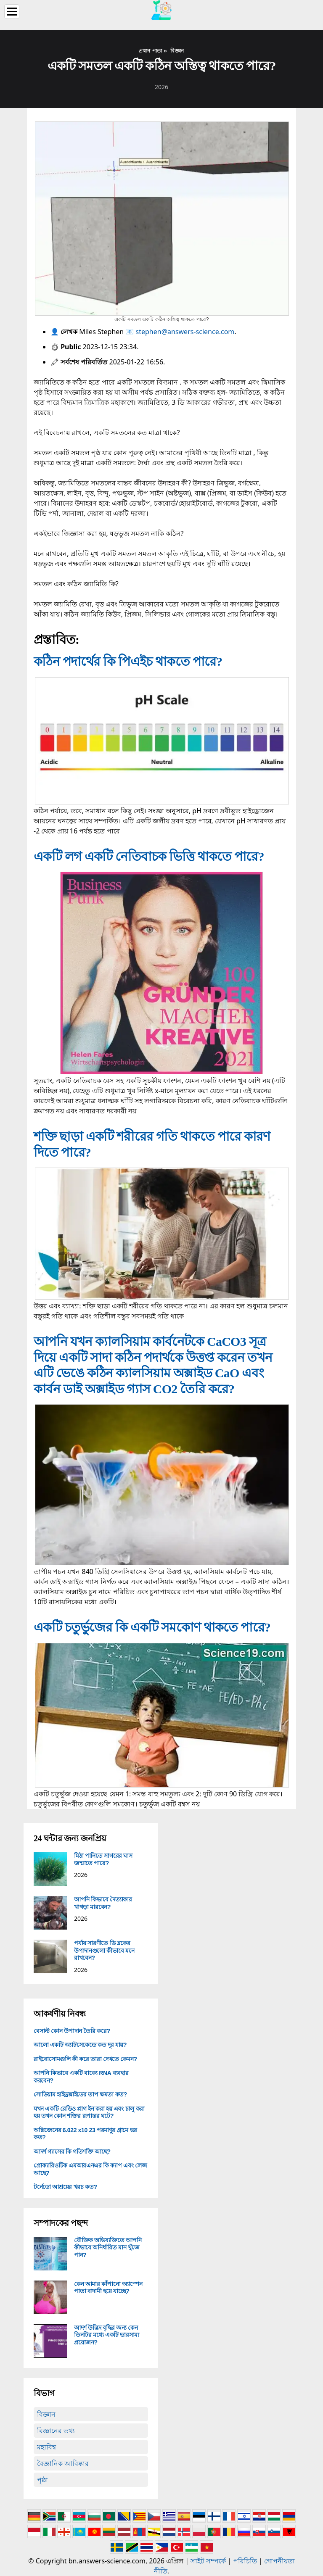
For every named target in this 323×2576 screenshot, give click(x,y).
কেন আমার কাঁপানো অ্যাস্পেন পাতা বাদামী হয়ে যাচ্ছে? (108, 2288)
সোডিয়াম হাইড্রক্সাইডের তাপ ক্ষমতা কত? (80, 2094)
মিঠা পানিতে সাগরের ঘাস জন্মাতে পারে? (103, 1859)
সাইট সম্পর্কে (208, 2560)
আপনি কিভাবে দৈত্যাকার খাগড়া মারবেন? (103, 1903)
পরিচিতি (245, 2560)
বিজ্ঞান (46, 2414)
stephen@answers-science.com (185, 331)
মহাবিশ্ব (46, 2447)
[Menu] (11, 11)
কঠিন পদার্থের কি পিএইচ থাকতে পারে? (128, 661)
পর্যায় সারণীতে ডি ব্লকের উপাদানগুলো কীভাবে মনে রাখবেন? (104, 1950)
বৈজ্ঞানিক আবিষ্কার (63, 2463)
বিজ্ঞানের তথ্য (56, 2430)
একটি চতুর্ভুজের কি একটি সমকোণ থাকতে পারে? (152, 1627)
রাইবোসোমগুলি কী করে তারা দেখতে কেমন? (85, 2059)
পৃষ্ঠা (42, 2479)
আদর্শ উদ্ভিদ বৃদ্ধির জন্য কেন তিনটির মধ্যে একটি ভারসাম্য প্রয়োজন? (106, 2335)
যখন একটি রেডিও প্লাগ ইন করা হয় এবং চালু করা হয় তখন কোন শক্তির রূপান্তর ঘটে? (89, 2112)
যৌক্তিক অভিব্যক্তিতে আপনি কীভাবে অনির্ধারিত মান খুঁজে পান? (107, 2247)
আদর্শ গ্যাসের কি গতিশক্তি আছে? (72, 2151)
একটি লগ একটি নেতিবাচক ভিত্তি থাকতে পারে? (149, 856)
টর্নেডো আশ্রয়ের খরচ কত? (65, 2186)
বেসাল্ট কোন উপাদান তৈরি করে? (72, 2031)
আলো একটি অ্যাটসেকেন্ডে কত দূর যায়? (80, 2044)
